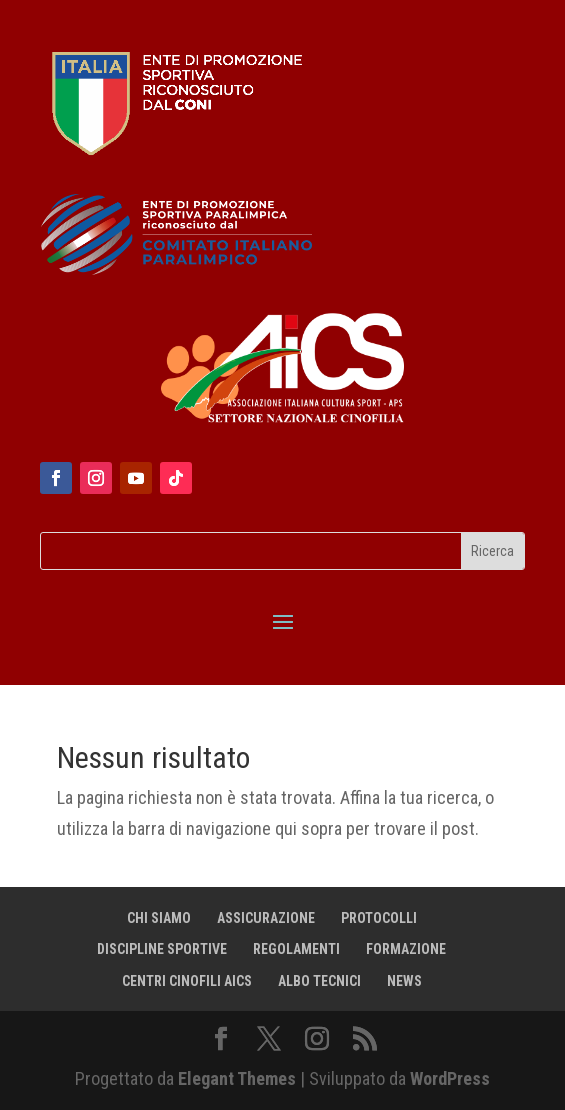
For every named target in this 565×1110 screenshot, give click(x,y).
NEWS (404, 981)
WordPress (450, 1078)
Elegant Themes (237, 1078)
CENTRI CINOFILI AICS (187, 981)
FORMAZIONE (406, 949)
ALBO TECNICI (319, 981)
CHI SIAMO (159, 918)
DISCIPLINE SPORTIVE (162, 949)
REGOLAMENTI (296, 949)
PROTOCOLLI (379, 918)
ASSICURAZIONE (266, 918)
